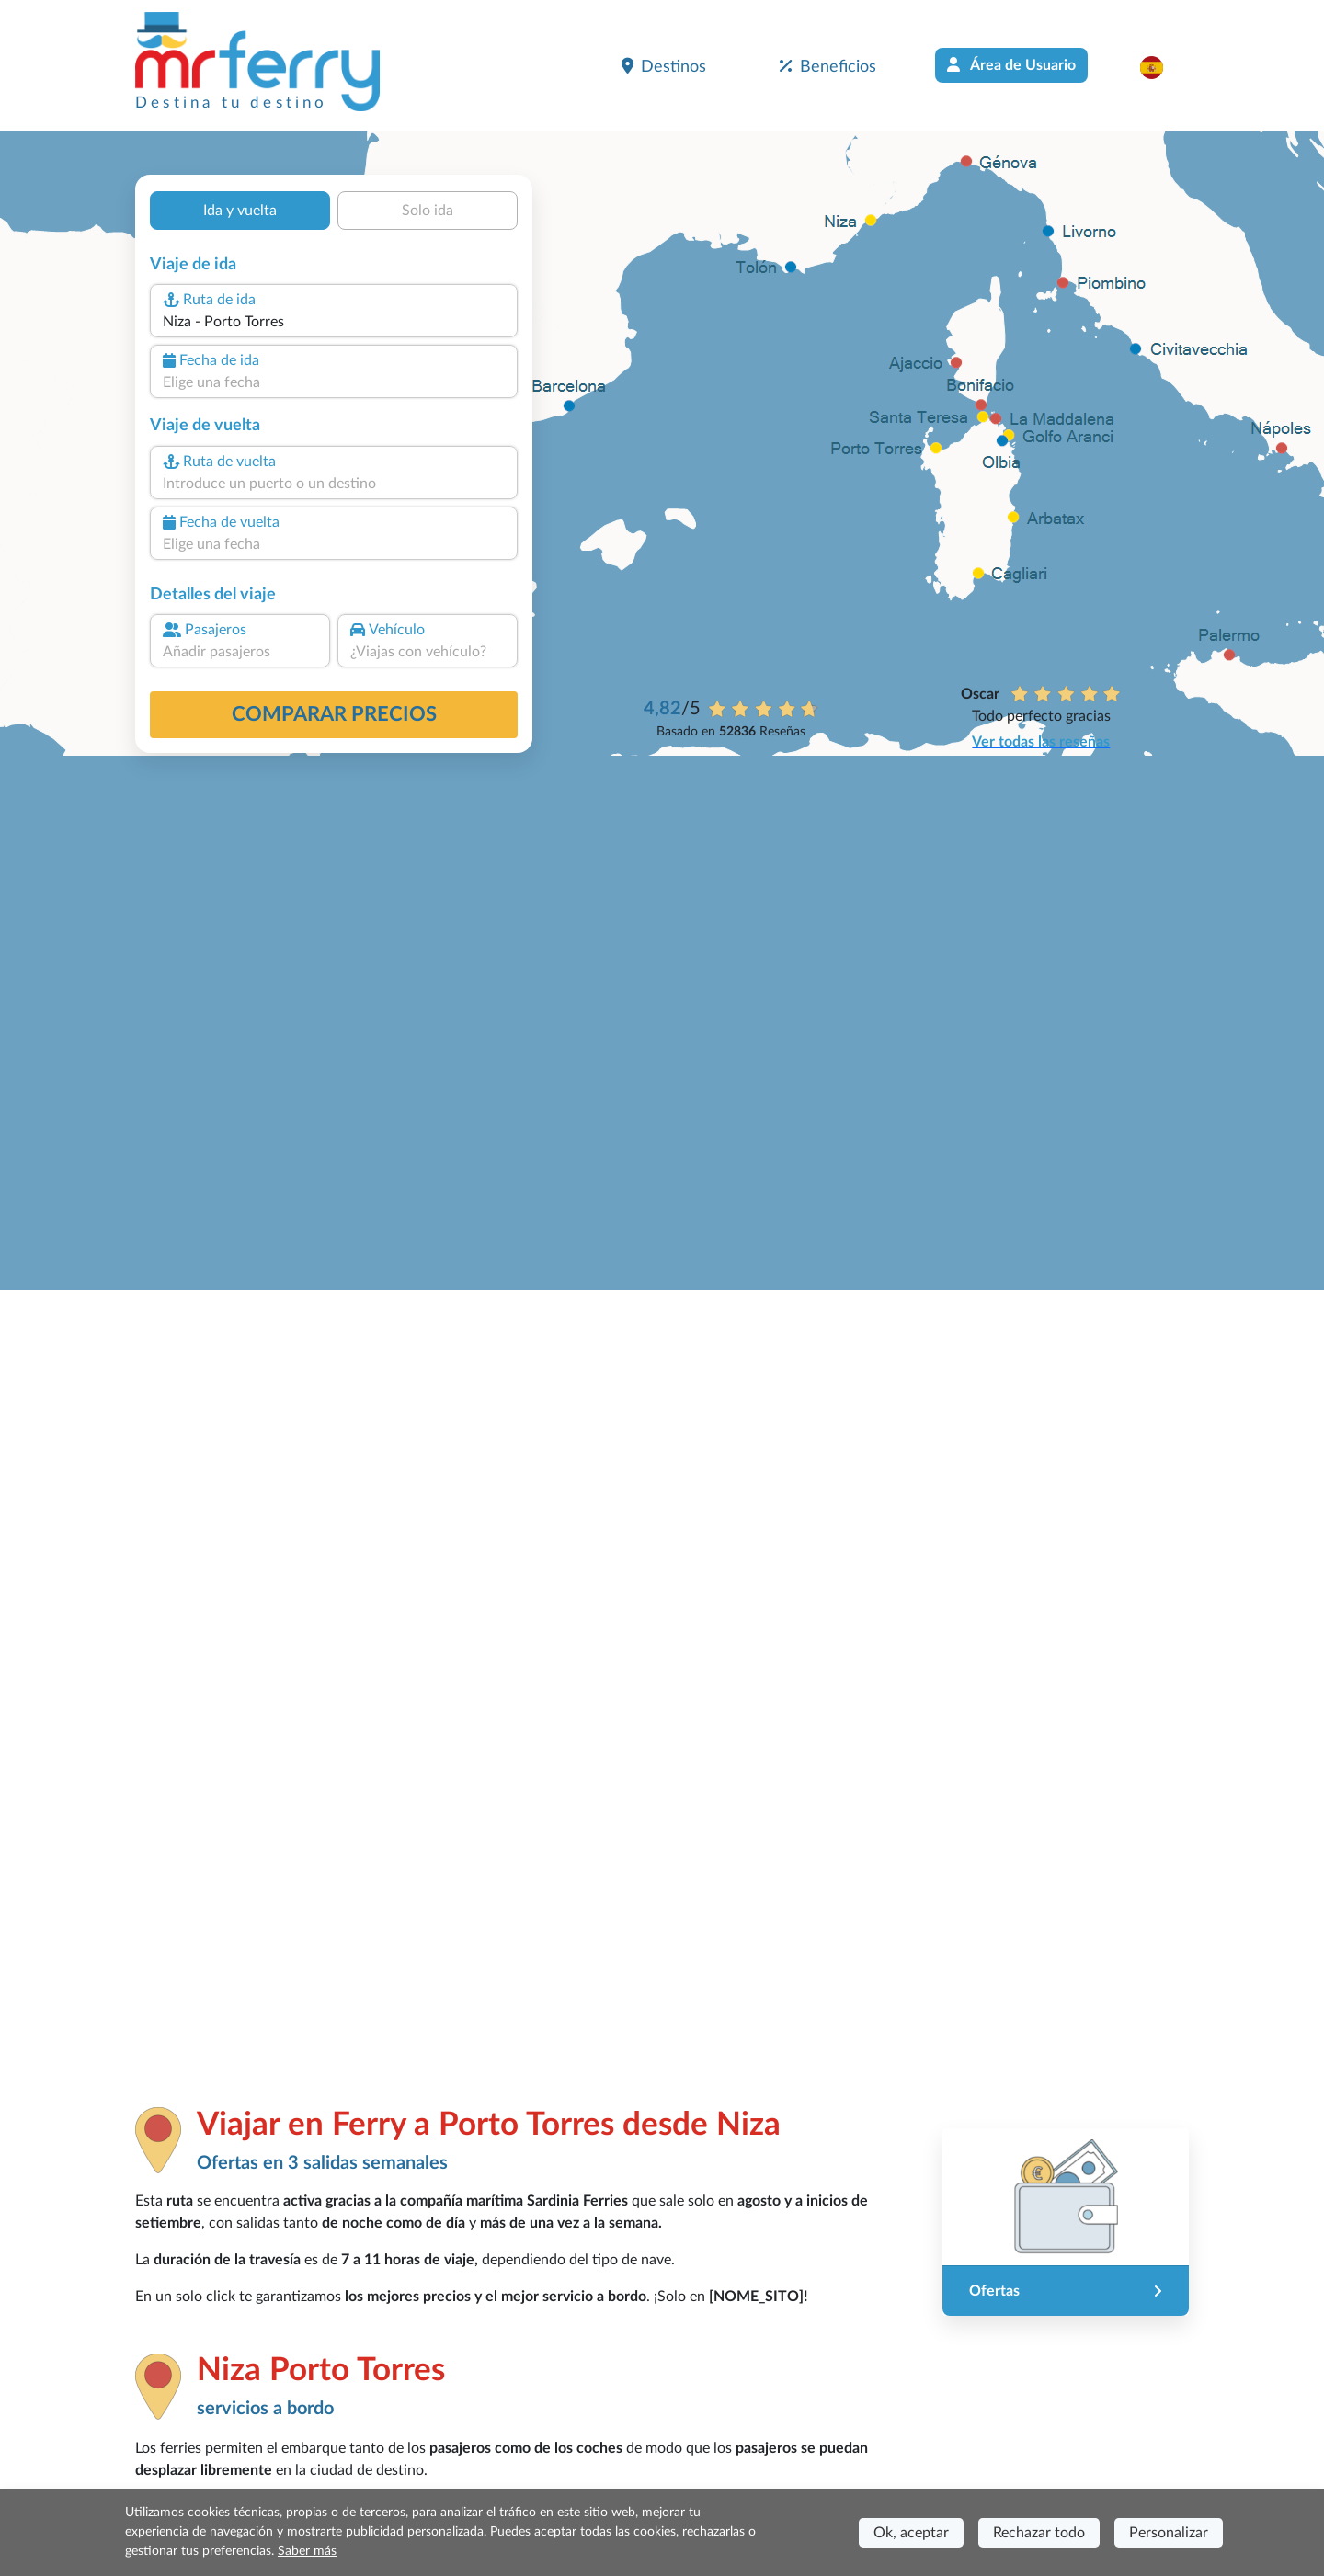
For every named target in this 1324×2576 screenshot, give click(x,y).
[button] (1161, 67)
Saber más (307, 2551)
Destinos (664, 66)
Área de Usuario (1011, 65)
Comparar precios (334, 714)
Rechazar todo (1039, 2532)
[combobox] (334, 322)
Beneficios (828, 66)
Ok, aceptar (911, 2532)
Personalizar (1168, 2532)
